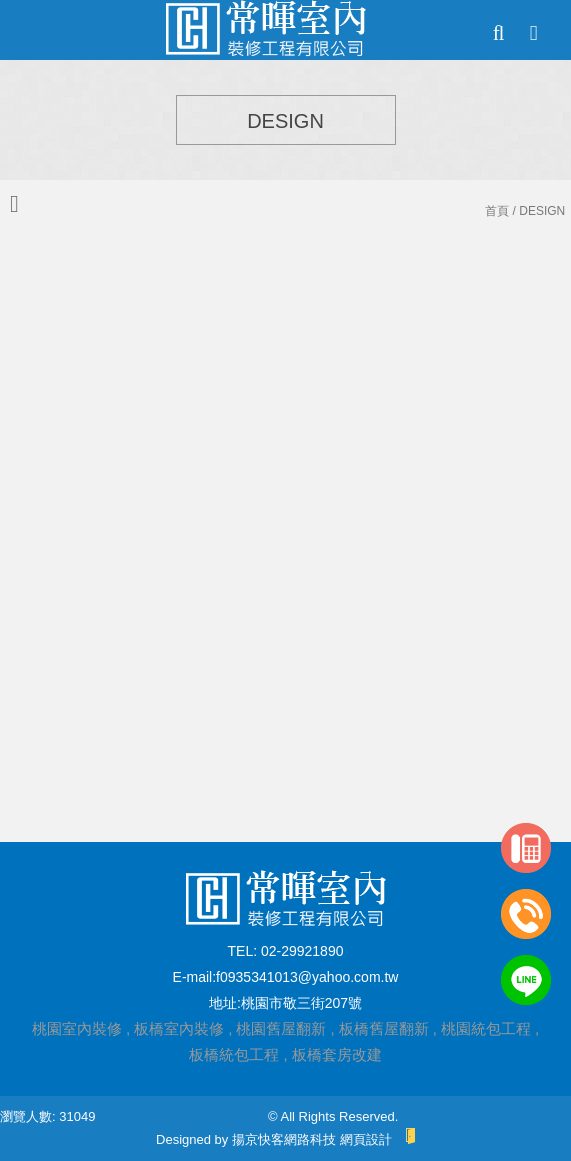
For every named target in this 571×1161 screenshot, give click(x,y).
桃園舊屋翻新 (281, 1028)
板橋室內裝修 (179, 1028)
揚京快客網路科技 (284, 1139)
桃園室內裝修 (77, 1028)
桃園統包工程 (486, 1028)
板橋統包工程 (234, 1054)
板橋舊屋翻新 (384, 1028)
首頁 (497, 211)
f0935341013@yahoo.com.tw (307, 977)
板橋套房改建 (337, 1054)
